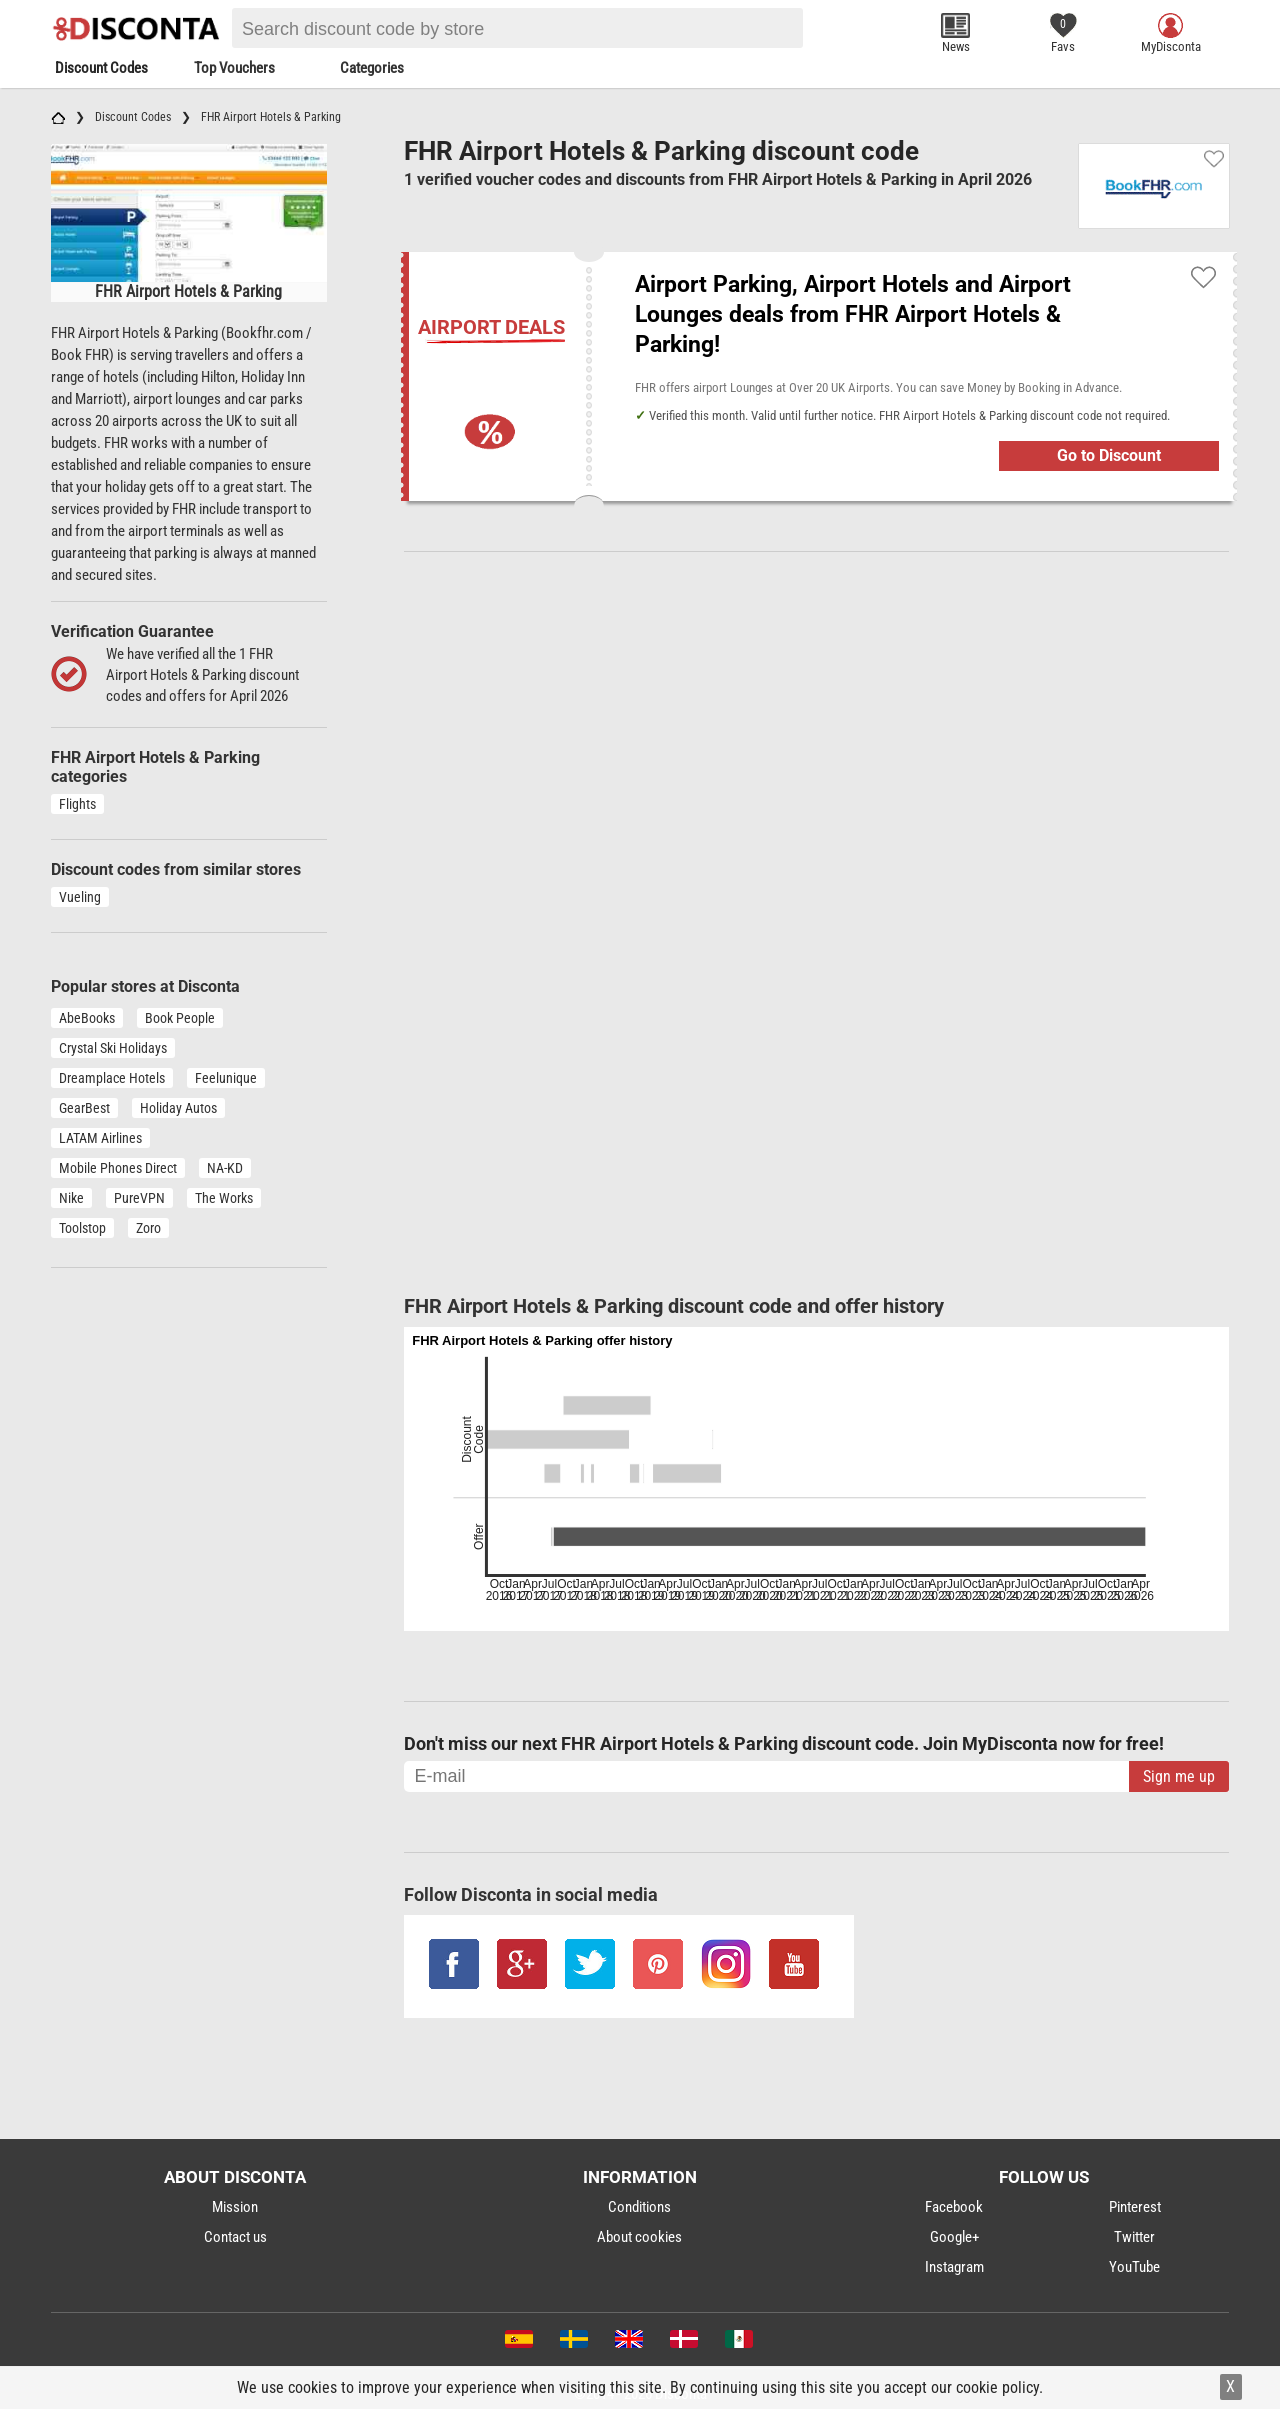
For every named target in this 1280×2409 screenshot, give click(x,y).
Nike (71, 1198)
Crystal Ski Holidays (113, 1048)
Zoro (148, 1228)
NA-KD (225, 1168)
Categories (372, 68)
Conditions (639, 2207)
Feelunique (226, 1078)
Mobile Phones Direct (118, 1168)
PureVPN (139, 1198)
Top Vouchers (234, 68)
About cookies (639, 2237)
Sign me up (1179, 1776)
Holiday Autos (178, 1108)
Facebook (954, 2207)
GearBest (84, 1108)
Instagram (954, 2267)
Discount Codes (101, 68)
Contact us (235, 2237)
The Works (224, 1198)
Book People (180, 1018)
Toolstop (82, 1228)
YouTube (1134, 2267)
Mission (235, 2207)
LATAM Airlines (100, 1138)
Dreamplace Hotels (112, 1078)
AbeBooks (87, 1018)
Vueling (80, 897)
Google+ (954, 2237)
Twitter (1134, 2237)
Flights (77, 804)
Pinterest (1135, 2207)
